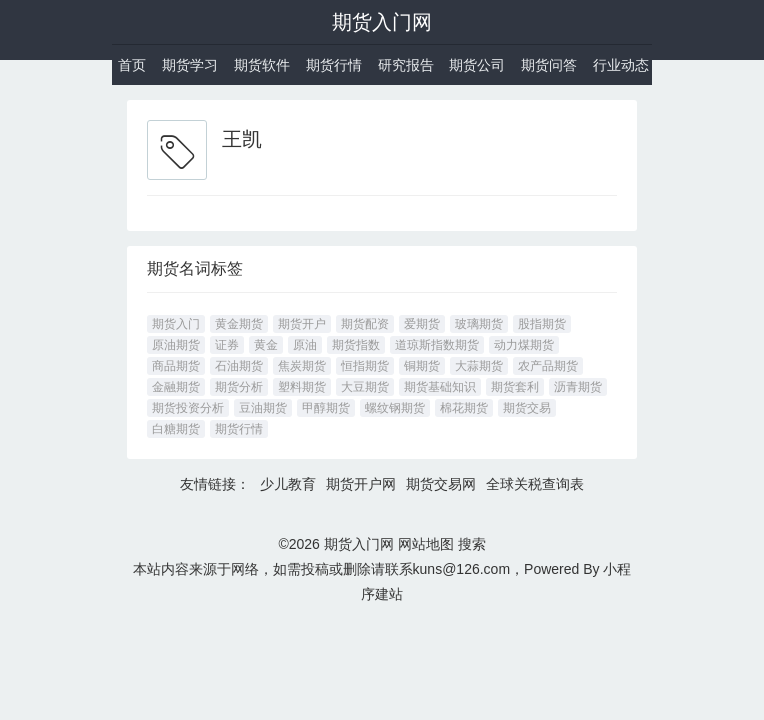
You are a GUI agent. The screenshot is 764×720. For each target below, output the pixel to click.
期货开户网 (361, 484)
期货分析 (239, 387)
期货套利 (515, 387)
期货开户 (302, 324)
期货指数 (356, 345)
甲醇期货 (326, 408)
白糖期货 (176, 429)
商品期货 (176, 366)
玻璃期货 (479, 324)
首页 (132, 65)
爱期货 (422, 324)
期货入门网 (382, 22)
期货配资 (365, 324)
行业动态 (621, 65)
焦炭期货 (302, 366)
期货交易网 (441, 484)
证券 (227, 345)
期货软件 (262, 65)
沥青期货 (578, 387)
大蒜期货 (479, 366)
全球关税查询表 (535, 484)
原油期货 (176, 345)
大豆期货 (365, 387)
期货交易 (527, 408)
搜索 (472, 544)
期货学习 (190, 65)
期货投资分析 (188, 408)
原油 (305, 345)
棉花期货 (464, 408)
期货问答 (549, 65)
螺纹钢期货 (395, 408)
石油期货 (239, 366)
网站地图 (426, 544)
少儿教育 (288, 484)
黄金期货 (239, 324)
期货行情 (334, 65)
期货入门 (176, 324)
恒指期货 (365, 366)
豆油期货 (263, 408)
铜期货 (422, 366)
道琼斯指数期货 (437, 345)
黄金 (266, 345)
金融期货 (176, 387)
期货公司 (477, 65)
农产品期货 (548, 366)
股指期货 (542, 324)
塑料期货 (302, 387)
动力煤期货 (524, 345)
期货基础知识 (440, 387)
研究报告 (406, 65)
